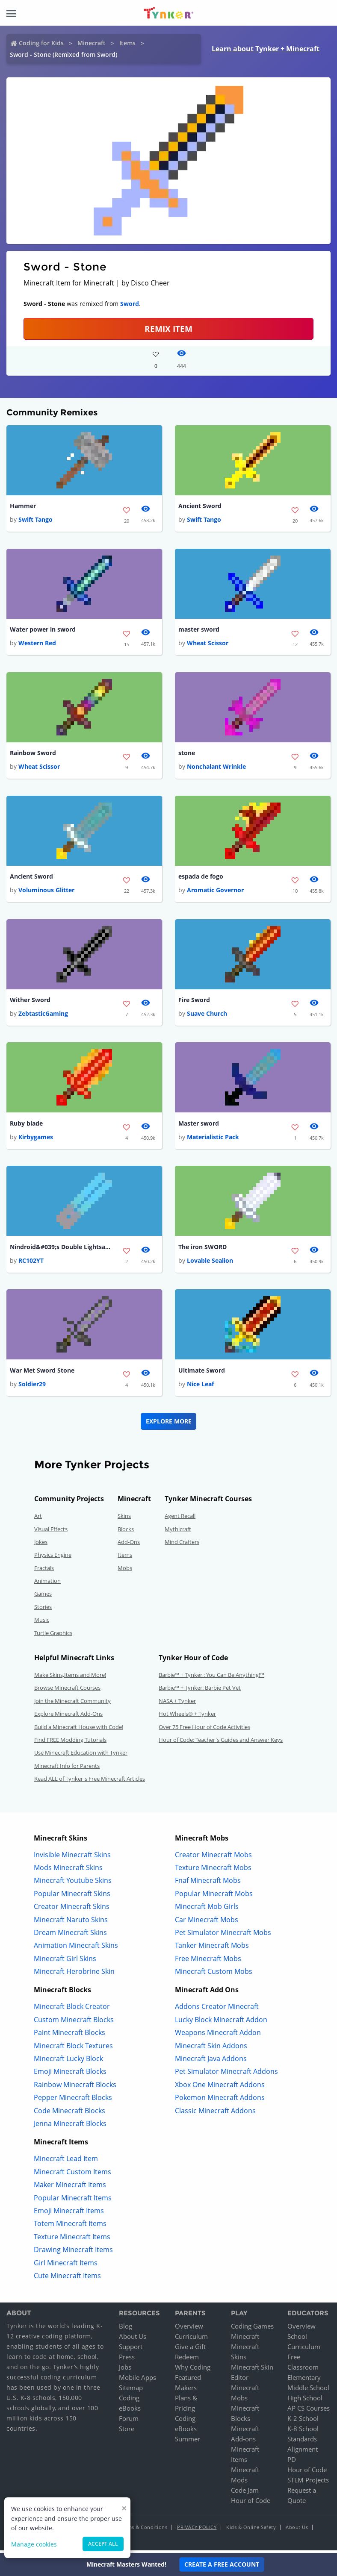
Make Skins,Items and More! (70, 1678)
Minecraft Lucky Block (68, 2061)
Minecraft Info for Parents (67, 1769)
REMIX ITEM (168, 328)
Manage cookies (34, 2544)
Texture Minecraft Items (72, 2239)
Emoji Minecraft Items (69, 2213)
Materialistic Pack (213, 1139)
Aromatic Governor (215, 892)
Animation (47, 1584)
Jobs (125, 2370)
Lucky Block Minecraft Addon (221, 2022)
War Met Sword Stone (42, 1373)
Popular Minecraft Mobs (214, 1896)
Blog (125, 2329)
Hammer (23, 506)
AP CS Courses (308, 2411)
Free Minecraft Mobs (208, 1961)
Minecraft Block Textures (73, 2048)
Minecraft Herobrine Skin (74, 1974)
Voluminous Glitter (46, 892)
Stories (43, 1610)
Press (127, 2359)
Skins (124, 1519)
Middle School (308, 2390)
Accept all (103, 2543)
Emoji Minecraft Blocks (70, 2074)
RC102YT (31, 1263)
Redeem (187, 2359)
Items (127, 43)
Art (38, 1519)
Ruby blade (26, 1125)
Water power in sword (43, 630)
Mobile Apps (137, 2380)
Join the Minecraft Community (72, 1704)
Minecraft (91, 43)
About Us (132, 2339)
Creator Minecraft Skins (71, 1909)
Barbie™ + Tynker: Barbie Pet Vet (200, 1691)
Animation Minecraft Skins (76, 1948)
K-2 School (303, 2421)
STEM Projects (308, 2483)
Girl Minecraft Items (66, 2265)
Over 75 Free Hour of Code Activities (204, 1730)
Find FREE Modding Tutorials (70, 1743)
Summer (187, 2442)
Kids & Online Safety (251, 2530)
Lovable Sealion (210, 1263)
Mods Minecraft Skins (68, 1870)
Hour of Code (250, 2503)
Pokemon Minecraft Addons (220, 2100)
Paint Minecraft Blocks (69, 2035)
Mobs (125, 1571)
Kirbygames (35, 1139)
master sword (198, 630)
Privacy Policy (196, 2530)
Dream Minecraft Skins (70, 1935)
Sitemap (131, 2390)
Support (130, 2349)
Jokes (40, 1545)
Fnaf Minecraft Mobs (208, 1883)
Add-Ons (129, 1545)
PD (291, 2462)
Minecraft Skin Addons (211, 2048)
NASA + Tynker (177, 1704)
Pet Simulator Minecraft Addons (226, 2074)
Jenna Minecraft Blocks (70, 2126)
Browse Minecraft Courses (67, 1691)
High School (304, 2401)
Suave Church (207, 1016)
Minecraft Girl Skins (65, 1961)
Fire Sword (194, 1001)
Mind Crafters (182, 1545)
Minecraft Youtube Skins (73, 1883)
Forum (129, 2421)
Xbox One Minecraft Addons (220, 2087)
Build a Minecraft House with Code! (78, 1730)
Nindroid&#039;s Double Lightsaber (61, 1249)
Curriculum (191, 2339)
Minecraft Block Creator (72, 2009)
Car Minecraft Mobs (206, 1922)
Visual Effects (51, 1532)
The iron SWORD (202, 1249)
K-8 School (303, 2431)
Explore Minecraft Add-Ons (68, 1716)
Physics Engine (52, 1557)
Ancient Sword (200, 506)
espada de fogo (200, 877)
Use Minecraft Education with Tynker (80, 1756)
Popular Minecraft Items (73, 2200)
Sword (129, 304)
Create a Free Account (221, 2564)
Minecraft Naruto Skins (71, 1922)
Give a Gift (190, 2349)
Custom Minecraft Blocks (74, 2022)
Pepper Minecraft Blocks (73, 2100)
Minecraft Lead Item (66, 2162)
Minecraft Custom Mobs (213, 1974)
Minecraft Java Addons (211, 2061)
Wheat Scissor (207, 644)
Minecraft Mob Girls (207, 1909)
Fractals (44, 1571)
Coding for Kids (41, 43)
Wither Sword (30, 1001)
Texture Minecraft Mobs (213, 1870)
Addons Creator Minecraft (217, 2009)
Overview (189, 2329)
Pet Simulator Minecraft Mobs (223, 1935)
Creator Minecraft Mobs (213, 1857)
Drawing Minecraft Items (73, 2252)
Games (43, 1597)
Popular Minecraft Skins (72, 1896)
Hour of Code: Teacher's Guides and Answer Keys (221, 1743)
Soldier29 (32, 1387)
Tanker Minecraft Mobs (212, 1948)
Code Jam (245, 2493)
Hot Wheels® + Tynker (187, 1716)
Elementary (304, 2380)
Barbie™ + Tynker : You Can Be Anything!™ (211, 1678)
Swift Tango (35, 520)
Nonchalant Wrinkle (216, 768)
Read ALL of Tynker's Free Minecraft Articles (89, 1781)
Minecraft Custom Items (72, 2174)
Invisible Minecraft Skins (72, 1857)
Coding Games (252, 2329)
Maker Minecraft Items (70, 2187)
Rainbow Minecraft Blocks (75, 2087)
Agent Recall (180, 1519)
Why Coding (192, 2370)
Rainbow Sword (33, 754)
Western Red (37, 644)
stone (186, 754)
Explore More (169, 1424)
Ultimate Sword (201, 1373)
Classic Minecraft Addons (215, 2113)
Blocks (126, 1532)
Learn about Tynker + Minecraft (265, 48)
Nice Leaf (200, 1387)
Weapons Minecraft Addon (218, 2035)
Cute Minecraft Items (67, 2278)
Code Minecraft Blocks (69, 2113)
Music (41, 1622)
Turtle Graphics (53, 1636)
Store (126, 2431)
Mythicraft (178, 1532)
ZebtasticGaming (43, 1016)
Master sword (198, 1125)
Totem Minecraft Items (70, 2226)
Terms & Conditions (143, 2530)
